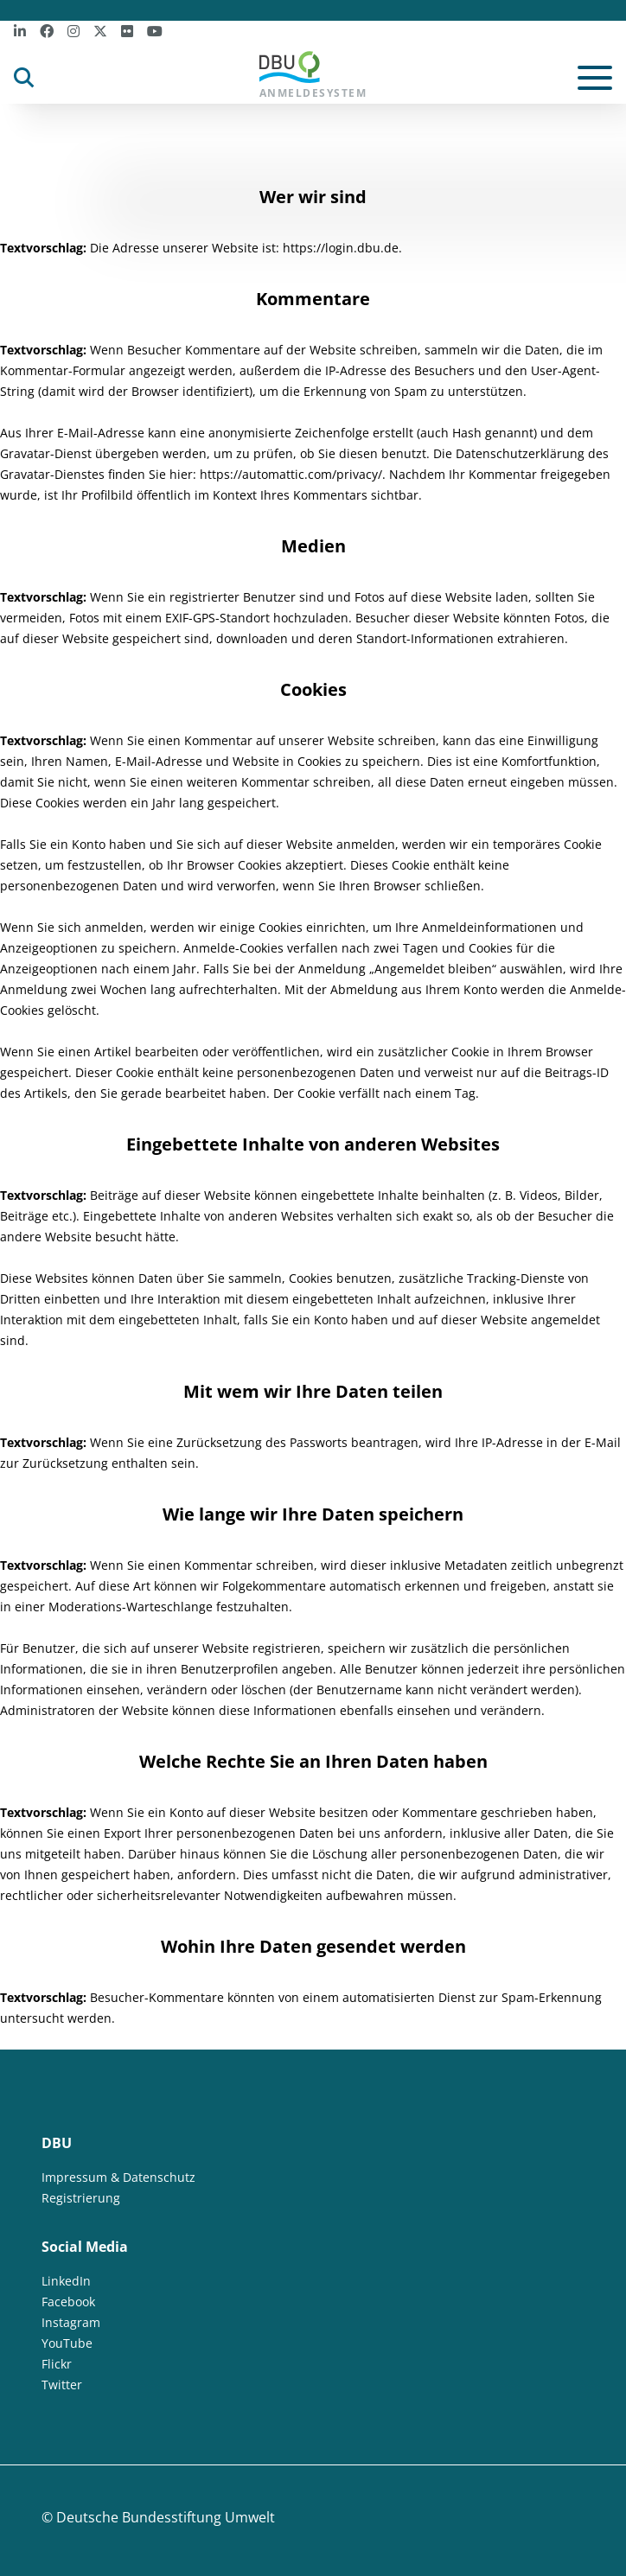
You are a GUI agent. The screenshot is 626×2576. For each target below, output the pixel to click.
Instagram (71, 2322)
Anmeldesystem (313, 75)
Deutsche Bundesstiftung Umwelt (165, 2517)
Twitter (62, 2384)
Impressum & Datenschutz (118, 2177)
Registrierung (81, 2198)
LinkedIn (66, 2281)
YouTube (67, 2343)
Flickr (57, 2364)
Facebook (68, 2301)
